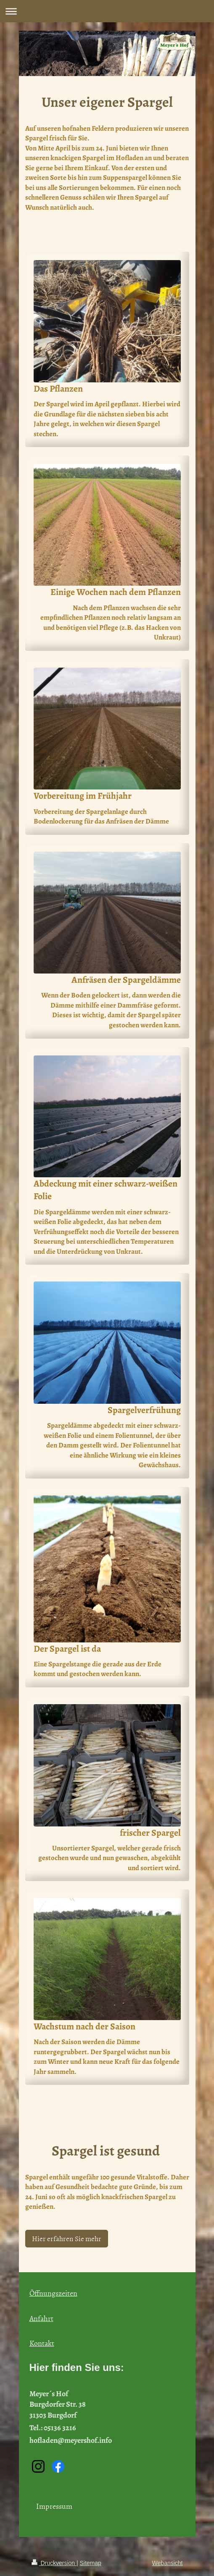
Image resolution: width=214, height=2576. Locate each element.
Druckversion (54, 2563)
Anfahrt (41, 2318)
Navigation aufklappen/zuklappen (107, 11)
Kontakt (41, 2343)
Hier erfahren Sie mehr (66, 2238)
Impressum (54, 2506)
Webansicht (167, 2563)
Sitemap (90, 2563)
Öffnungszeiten (53, 2293)
